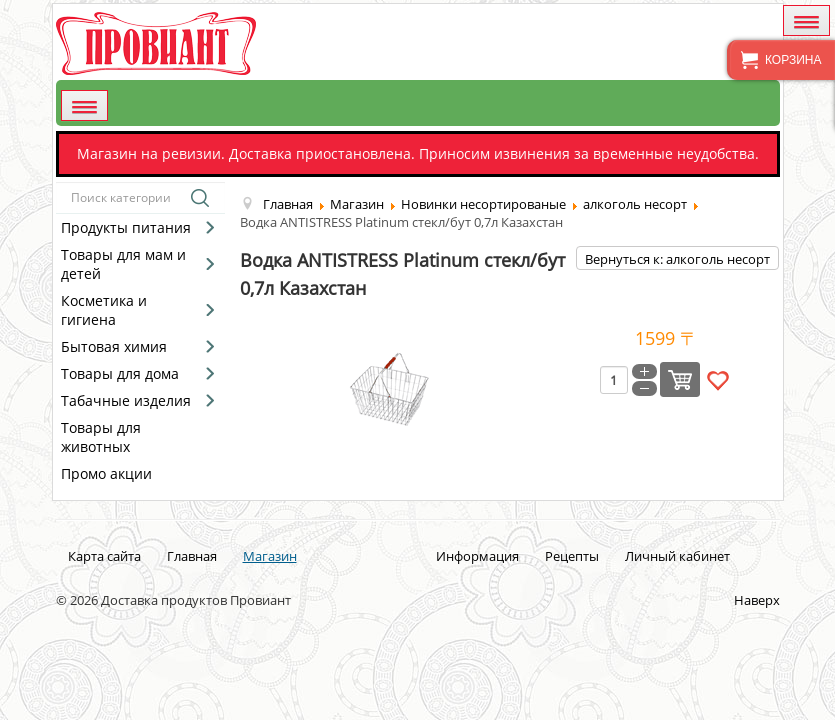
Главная (192, 556)
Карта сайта (104, 556)
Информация (477, 556)
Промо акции (106, 473)
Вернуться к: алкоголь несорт (677, 259)
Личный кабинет (677, 556)
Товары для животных (101, 437)
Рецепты (572, 556)
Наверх (757, 600)
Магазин (270, 556)
